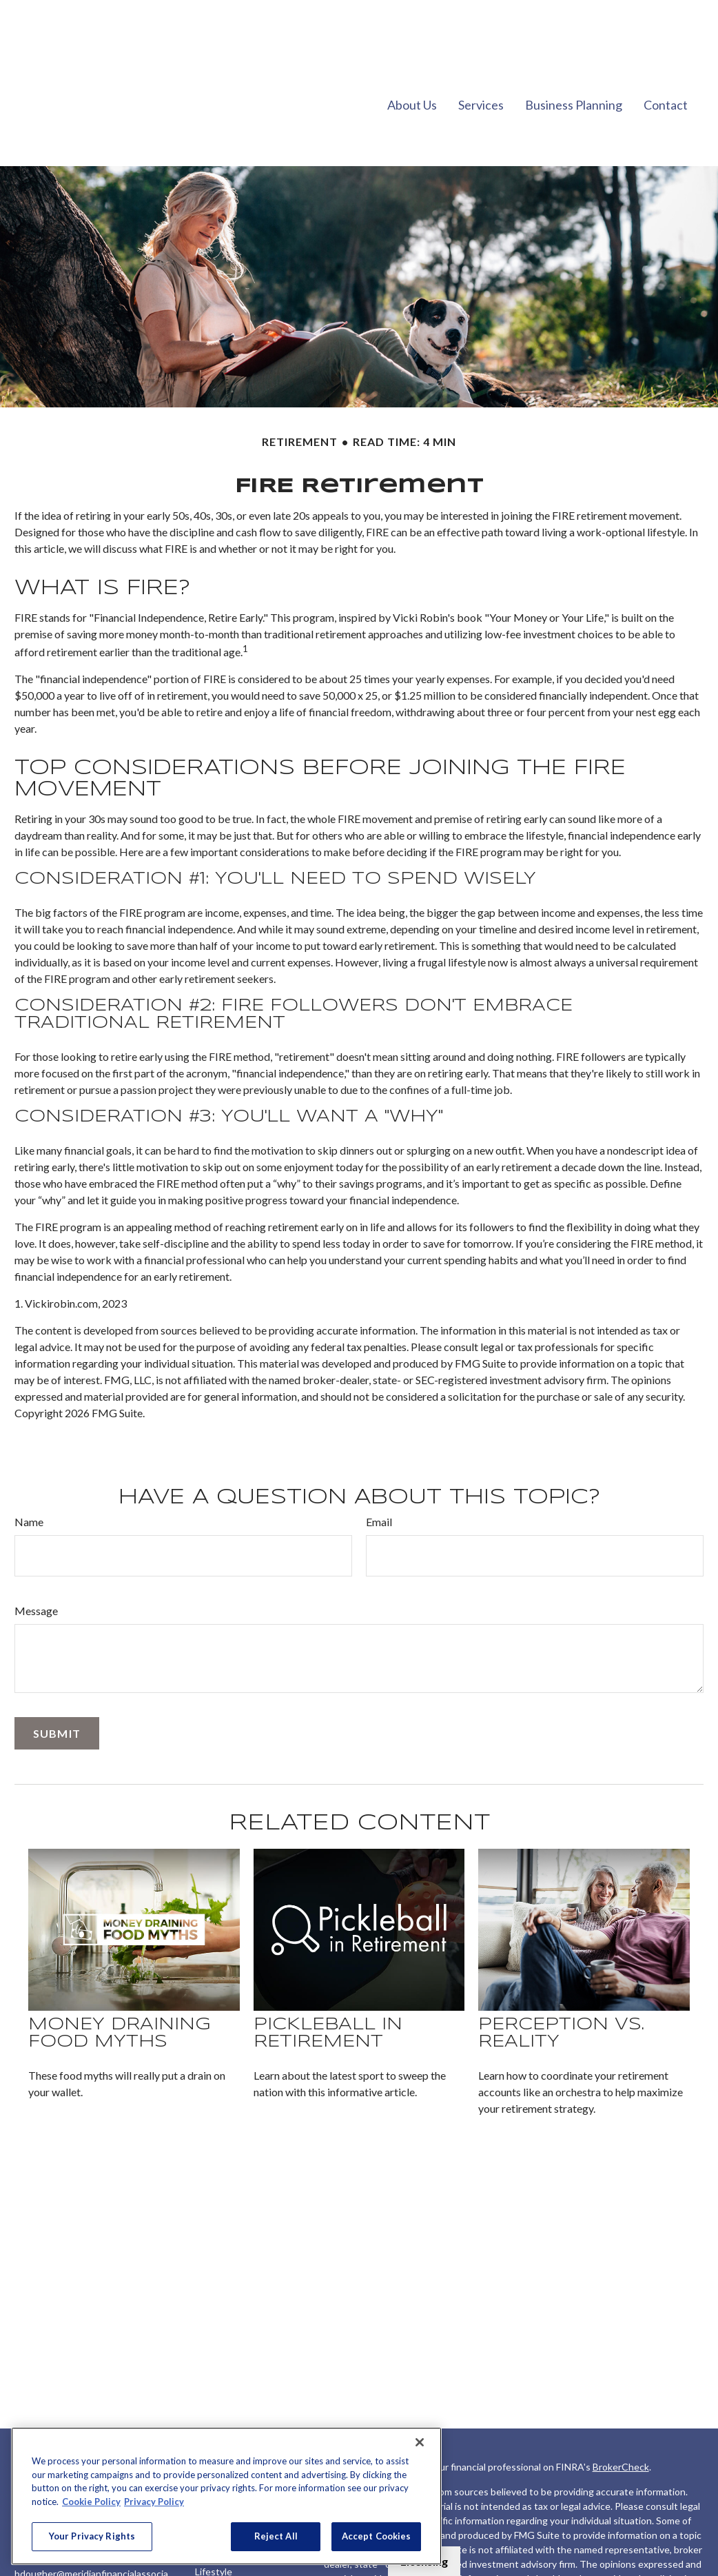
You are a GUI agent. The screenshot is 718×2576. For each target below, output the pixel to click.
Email (379, 1480)
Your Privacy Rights (92, 2536)
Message (36, 1569)
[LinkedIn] (23, 2566)
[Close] (419, 2442)
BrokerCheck (621, 2425)
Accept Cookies (376, 2536)
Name (28, 1480)
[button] (412, 62)
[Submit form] (56, 1692)
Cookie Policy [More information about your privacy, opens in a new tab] (91, 2501)
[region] (226, 2496)
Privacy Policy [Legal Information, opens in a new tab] (154, 2501)
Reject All (276, 2536)
